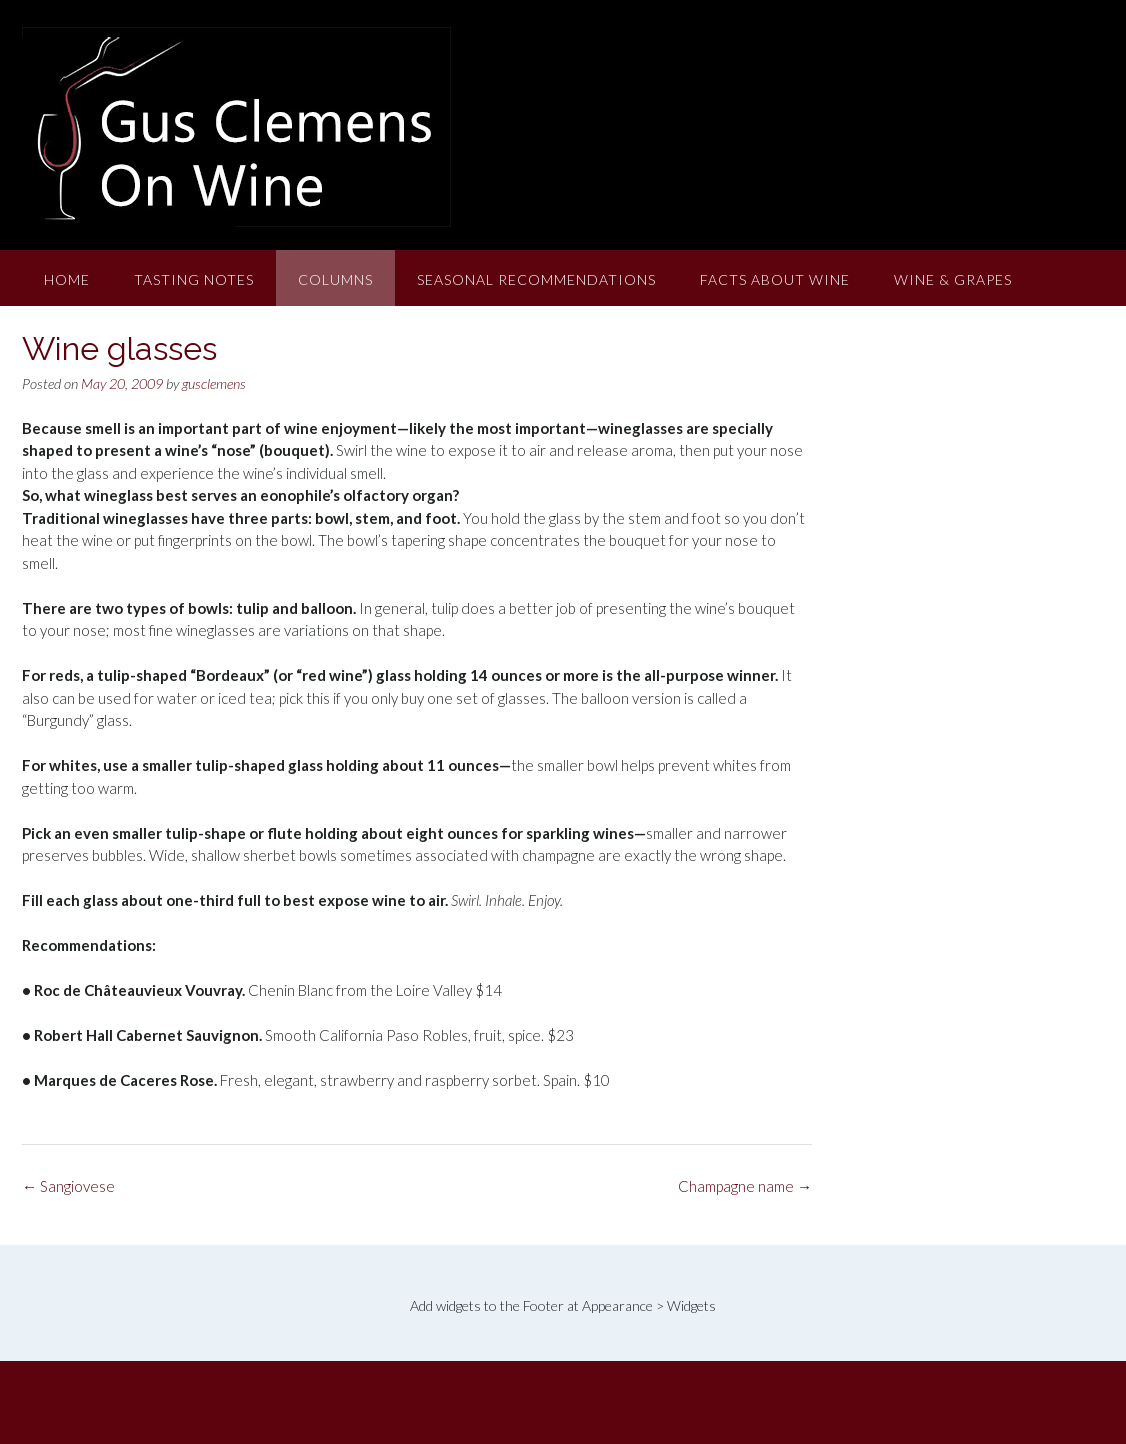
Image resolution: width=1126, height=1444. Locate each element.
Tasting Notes (194, 279)
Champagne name (745, 1186)
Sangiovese (68, 1186)
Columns (335, 279)
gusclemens (214, 383)
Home (67, 279)
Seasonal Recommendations (536, 279)
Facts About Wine (775, 279)
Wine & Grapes (953, 279)
